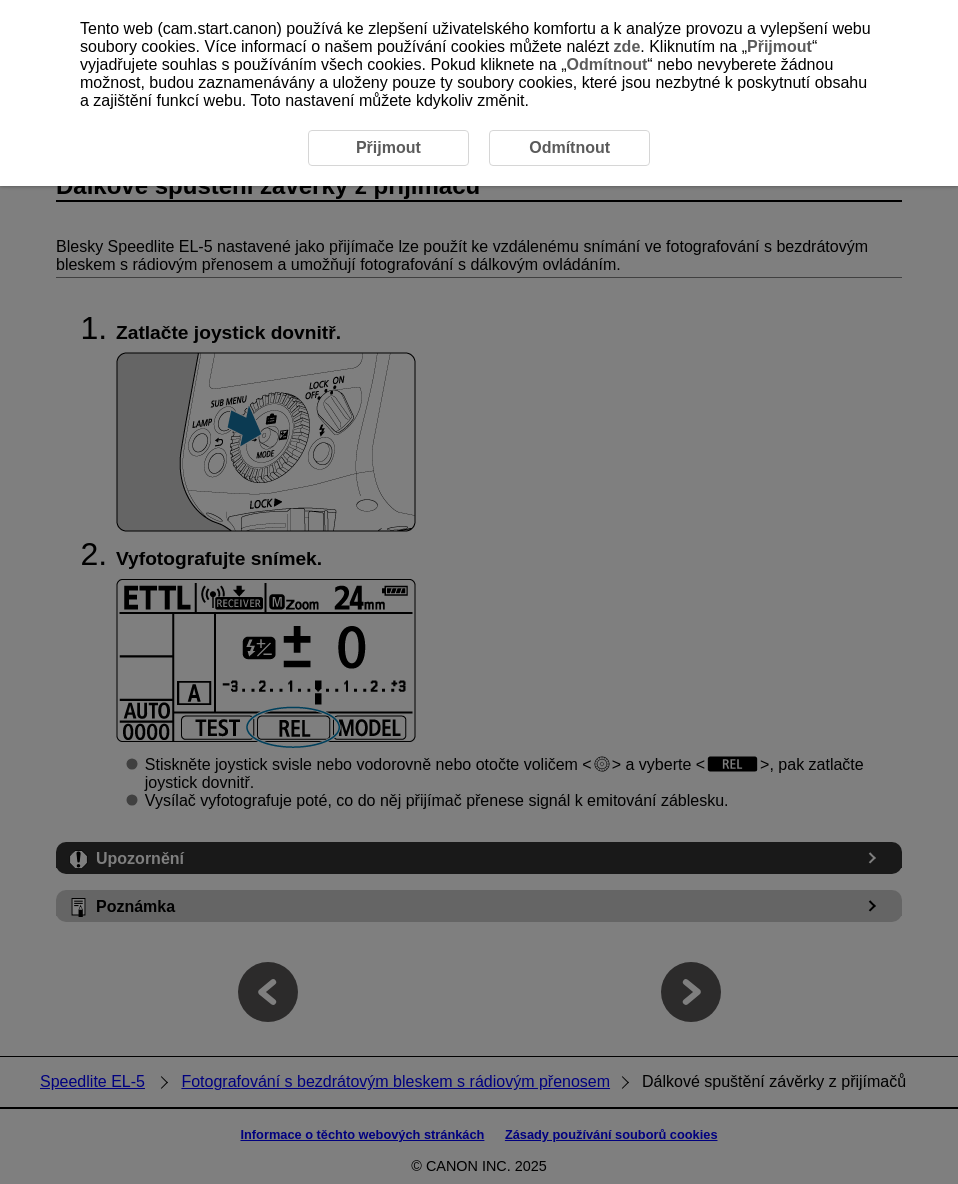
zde (627, 46)
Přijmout (779, 46)
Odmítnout (606, 64)
